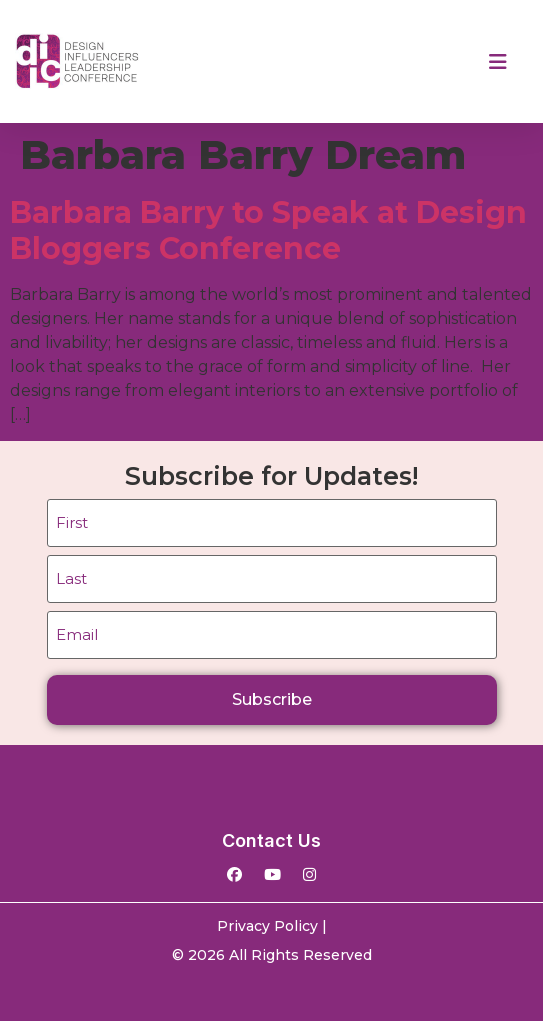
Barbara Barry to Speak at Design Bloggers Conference (268, 230)
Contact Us (271, 840)
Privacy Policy (267, 926)
